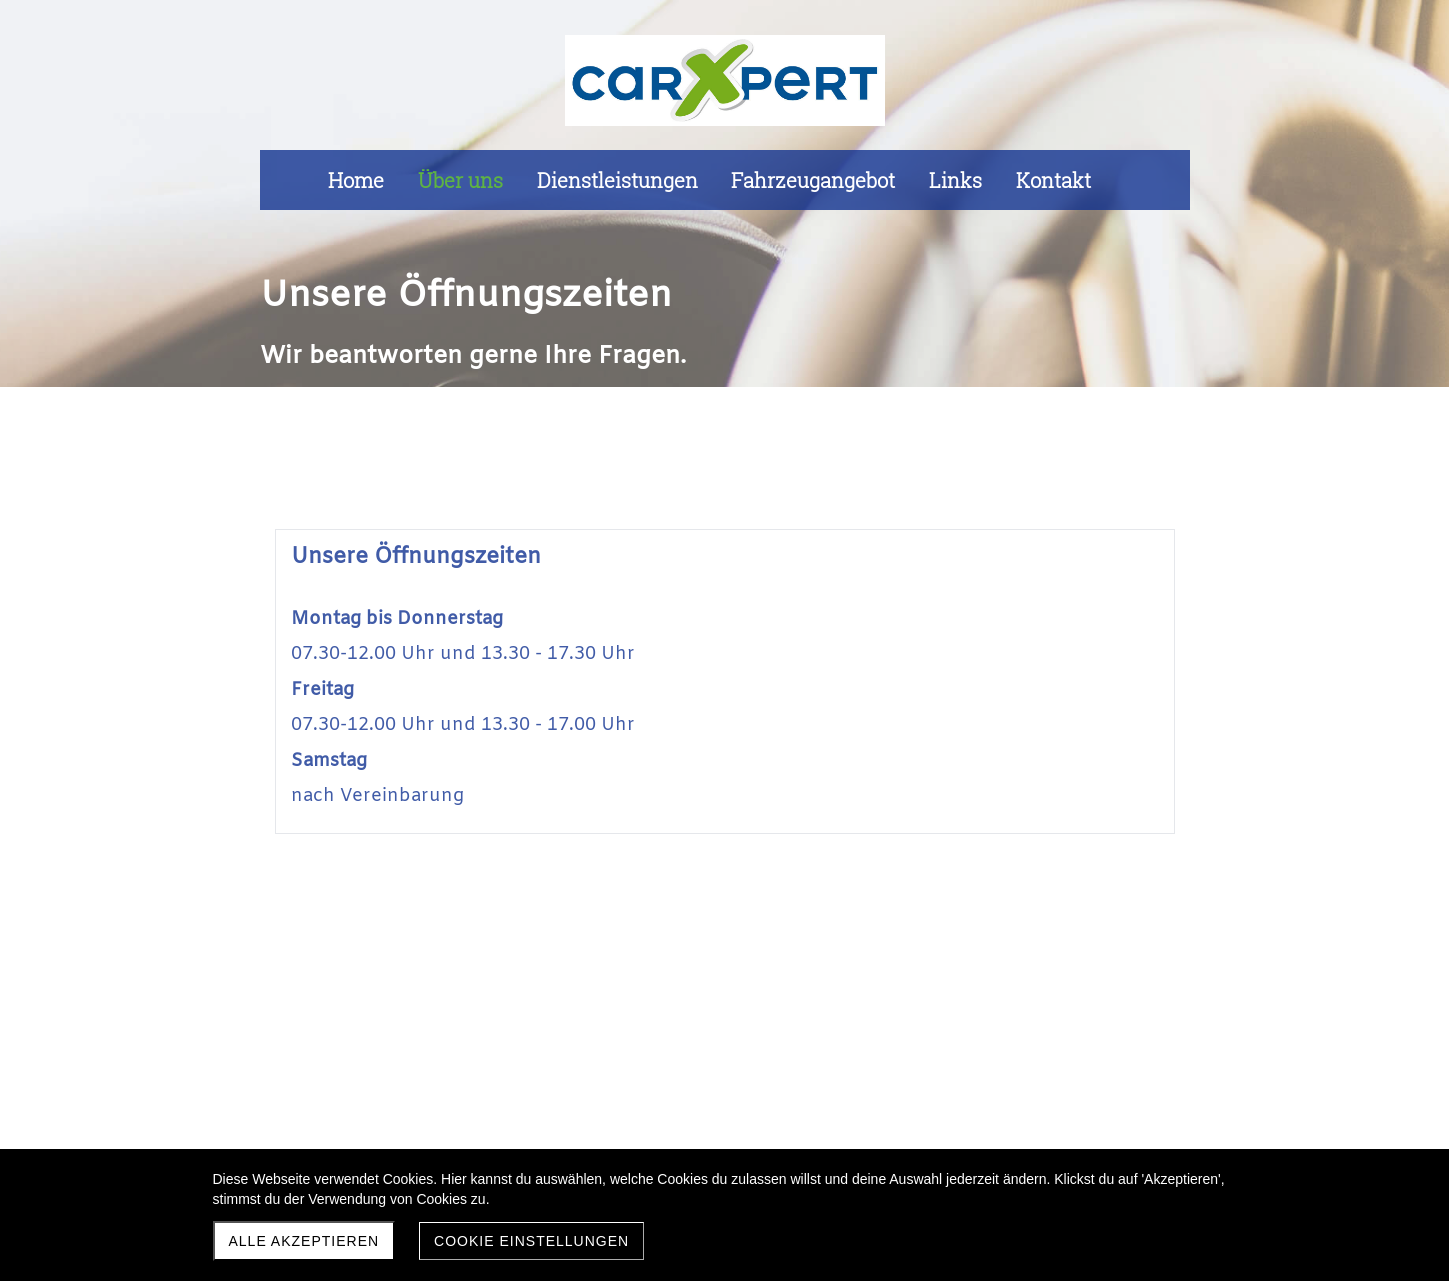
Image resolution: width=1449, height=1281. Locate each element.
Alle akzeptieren (304, 1241)
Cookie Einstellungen (531, 1241)
